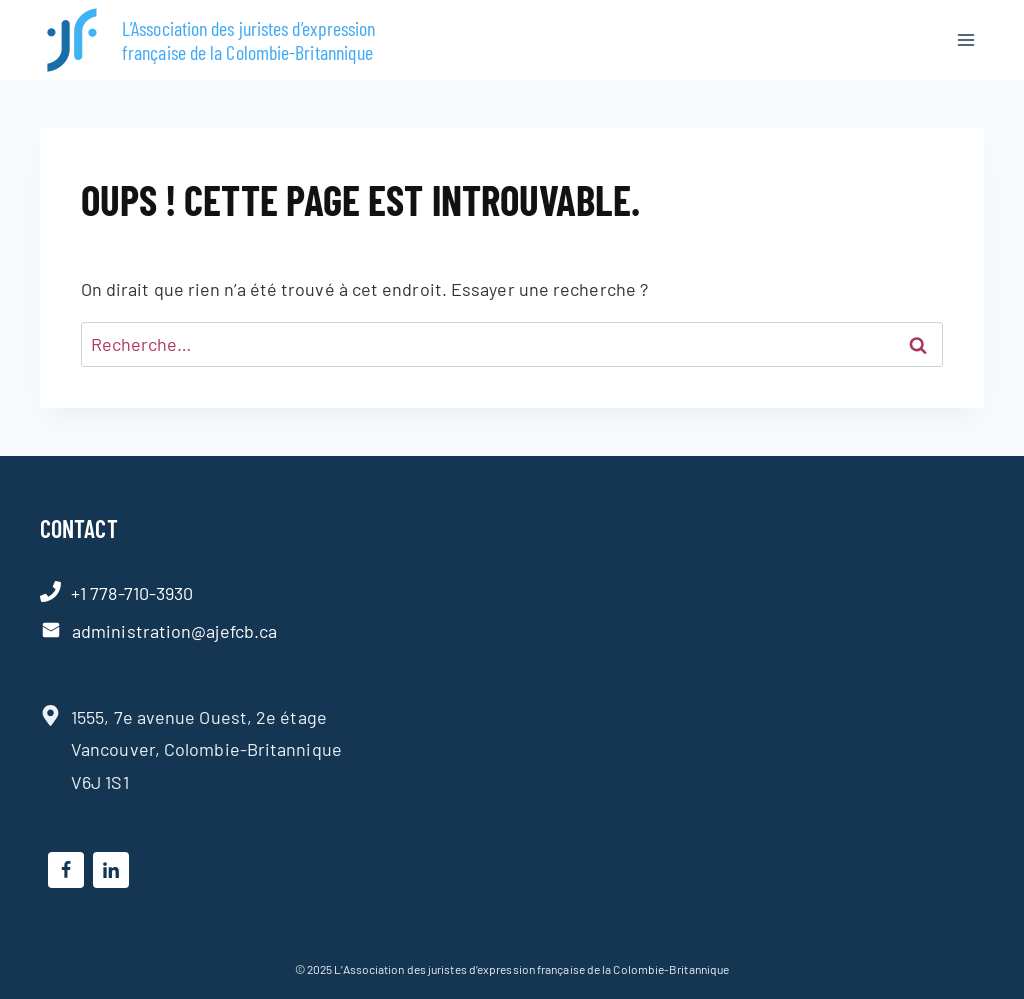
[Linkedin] (111, 870)
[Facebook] (66, 870)
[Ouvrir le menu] (965, 39)
